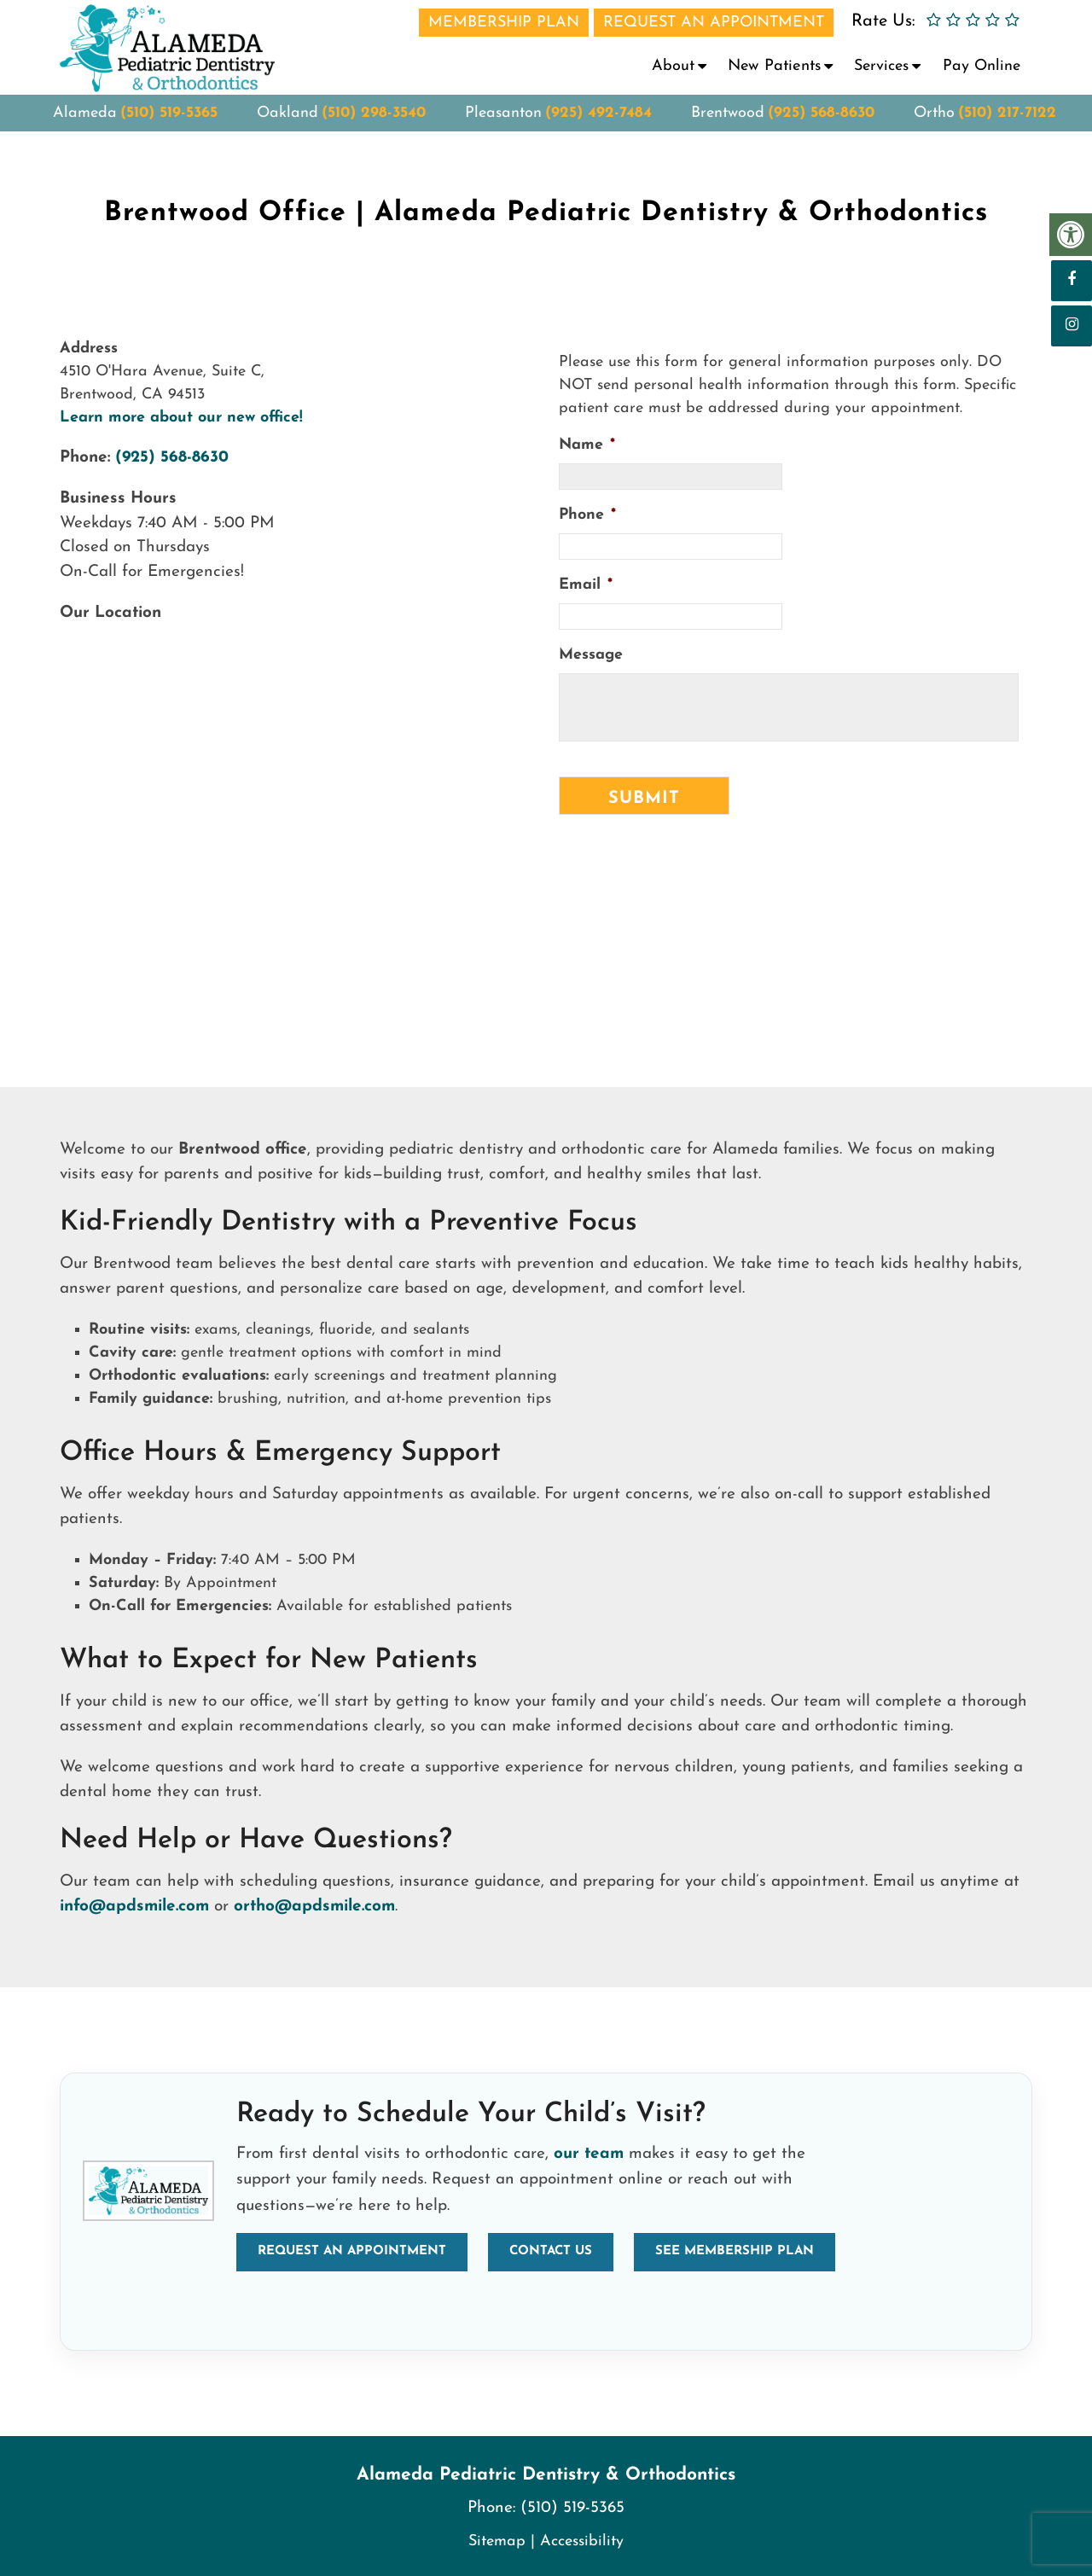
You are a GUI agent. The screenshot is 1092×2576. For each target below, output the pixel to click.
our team (589, 2154)
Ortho (934, 128)
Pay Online (981, 66)
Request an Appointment (352, 2251)
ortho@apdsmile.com (314, 1907)
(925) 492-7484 (598, 128)
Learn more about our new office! (181, 418)
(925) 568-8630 (821, 128)
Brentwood (727, 128)
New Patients (774, 66)
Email (586, 585)
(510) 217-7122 (1007, 128)
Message (591, 655)
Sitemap (497, 2541)
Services (881, 66)
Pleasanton (503, 128)
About (673, 66)
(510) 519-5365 (169, 128)
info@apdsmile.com (134, 1907)
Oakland (287, 128)
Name (587, 445)
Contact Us (550, 2251)
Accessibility (582, 2541)
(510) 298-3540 (374, 128)
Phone (587, 515)
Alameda (85, 128)
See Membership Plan (734, 2251)
